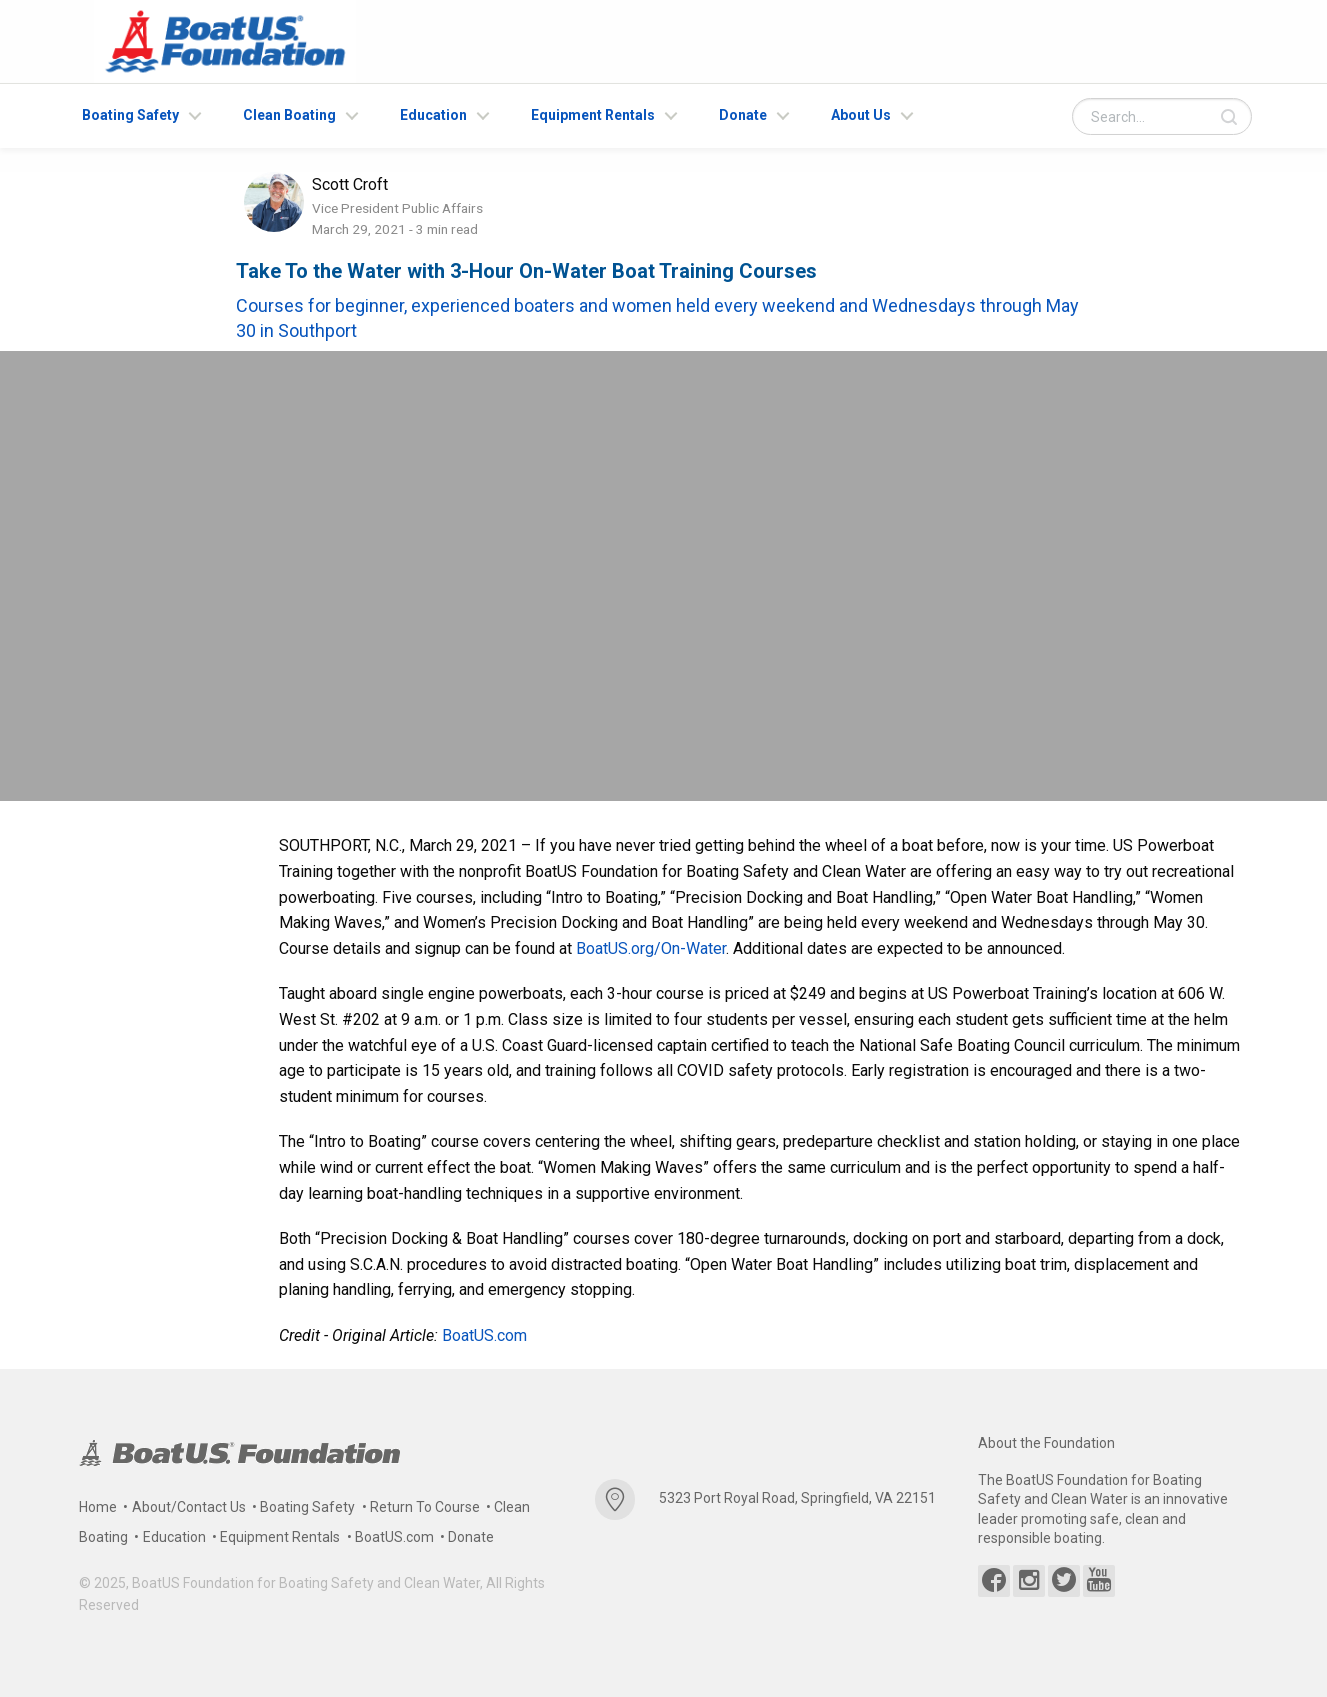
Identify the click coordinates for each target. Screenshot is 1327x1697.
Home (98, 1507)
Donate (743, 115)
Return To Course (425, 1507)
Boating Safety (130, 115)
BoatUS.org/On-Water (651, 948)
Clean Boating (289, 115)
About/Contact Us (189, 1507)
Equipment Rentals (593, 115)
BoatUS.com (484, 1335)
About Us (861, 115)
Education (433, 115)
